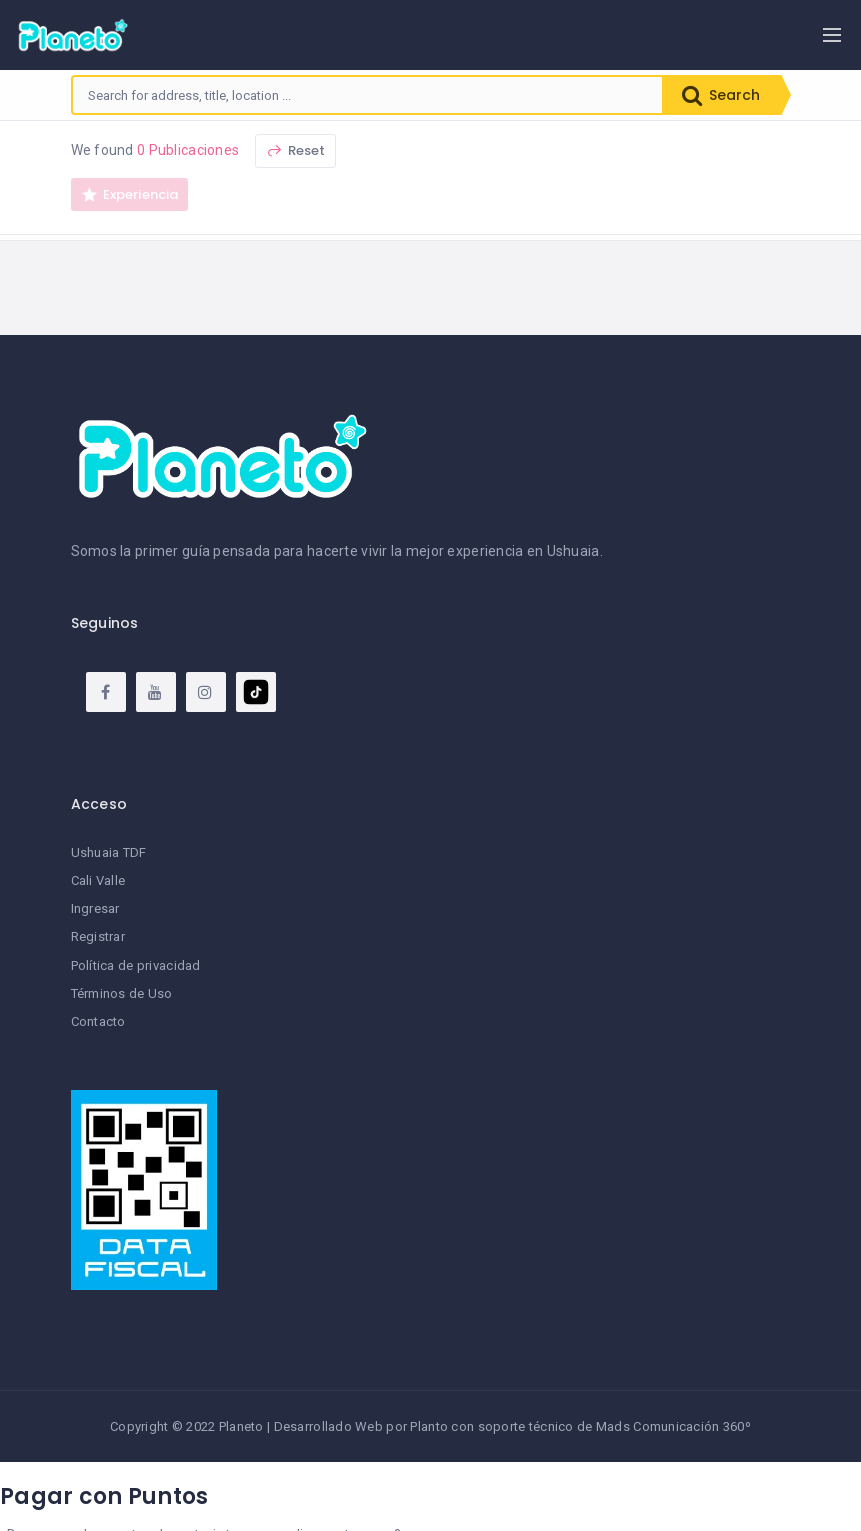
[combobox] (368, 95)
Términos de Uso (122, 993)
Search (721, 95)
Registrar (98, 936)
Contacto (98, 1021)
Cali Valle (98, 880)
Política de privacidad (136, 965)
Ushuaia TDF (109, 852)
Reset (296, 150)
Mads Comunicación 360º (673, 1426)
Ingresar (95, 908)
